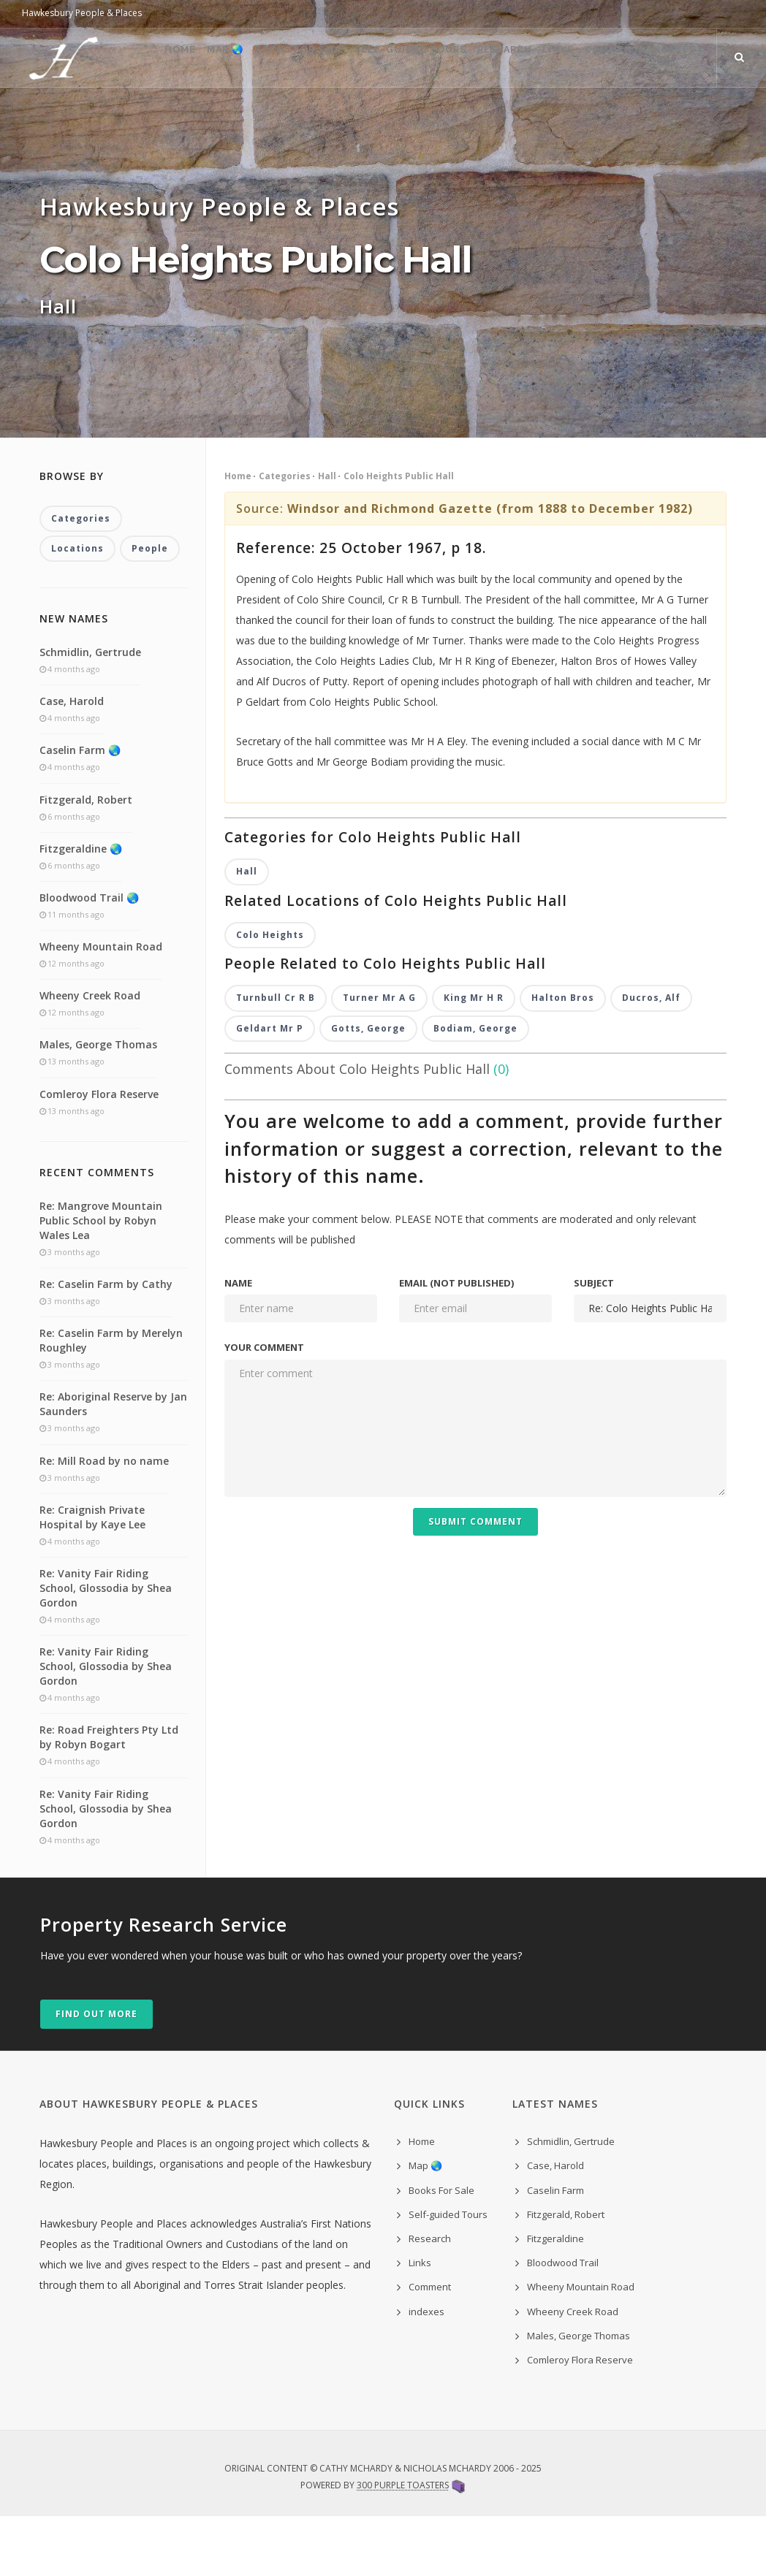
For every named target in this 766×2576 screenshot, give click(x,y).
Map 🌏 (176, 117)
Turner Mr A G (379, 1058)
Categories (285, 534)
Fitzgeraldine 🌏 (80, 908)
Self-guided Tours (388, 117)
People (150, 608)
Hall (327, 534)
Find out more (96, 2074)
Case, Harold (71, 761)
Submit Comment (475, 1582)
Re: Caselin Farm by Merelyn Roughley (111, 1400)
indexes (426, 2370)
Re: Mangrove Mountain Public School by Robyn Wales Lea (100, 1280)
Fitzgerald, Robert (85, 859)
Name (238, 1343)
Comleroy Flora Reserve (99, 1154)
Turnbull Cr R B (275, 1058)
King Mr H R (474, 1058)
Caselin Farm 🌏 (80, 810)
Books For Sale (263, 117)
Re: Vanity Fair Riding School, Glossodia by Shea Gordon (105, 1647)
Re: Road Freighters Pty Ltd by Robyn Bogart (108, 1797)
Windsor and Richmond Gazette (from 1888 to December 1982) (490, 567)
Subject (594, 1343)
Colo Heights (270, 994)
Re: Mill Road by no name (104, 1521)
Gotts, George (368, 1089)
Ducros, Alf (651, 1058)
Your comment (264, 1408)
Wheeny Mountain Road (100, 1006)
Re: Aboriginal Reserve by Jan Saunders (113, 1463)
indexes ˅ (708, 117)
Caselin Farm (555, 2250)
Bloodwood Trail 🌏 (89, 957)
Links (562, 117)
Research (495, 117)
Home (117, 117)
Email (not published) (456, 1343)
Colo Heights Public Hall (399, 534)
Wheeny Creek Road (89, 1055)
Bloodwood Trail (563, 2322)
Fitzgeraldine (555, 2298)
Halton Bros (562, 1058)
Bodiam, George (475, 1089)
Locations (77, 608)
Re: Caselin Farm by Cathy (105, 1344)
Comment (630, 117)
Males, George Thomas (98, 1104)
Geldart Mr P (269, 1089)
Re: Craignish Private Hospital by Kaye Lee (92, 1577)
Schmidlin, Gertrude (90, 712)
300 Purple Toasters (403, 2545)
